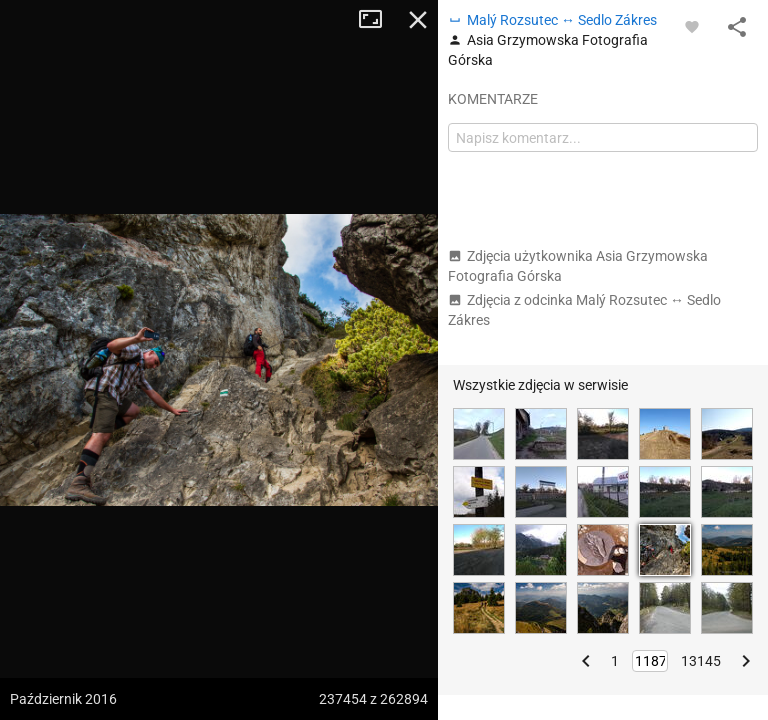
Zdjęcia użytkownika (578, 266)
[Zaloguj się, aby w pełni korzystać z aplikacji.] (692, 26)
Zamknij (418, 20)
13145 (701, 661)
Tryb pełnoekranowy (378, 20)
